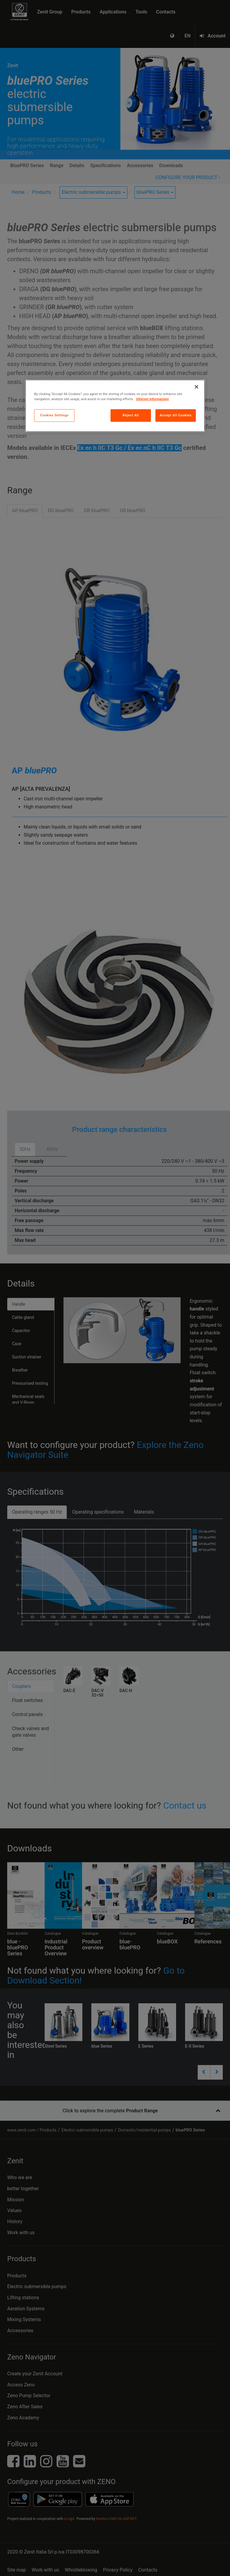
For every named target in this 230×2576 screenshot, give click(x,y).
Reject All (131, 415)
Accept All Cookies (175, 415)
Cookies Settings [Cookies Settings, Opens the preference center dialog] (54, 415)
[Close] (196, 386)
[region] (115, 406)
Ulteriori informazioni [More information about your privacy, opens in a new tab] (152, 399)
